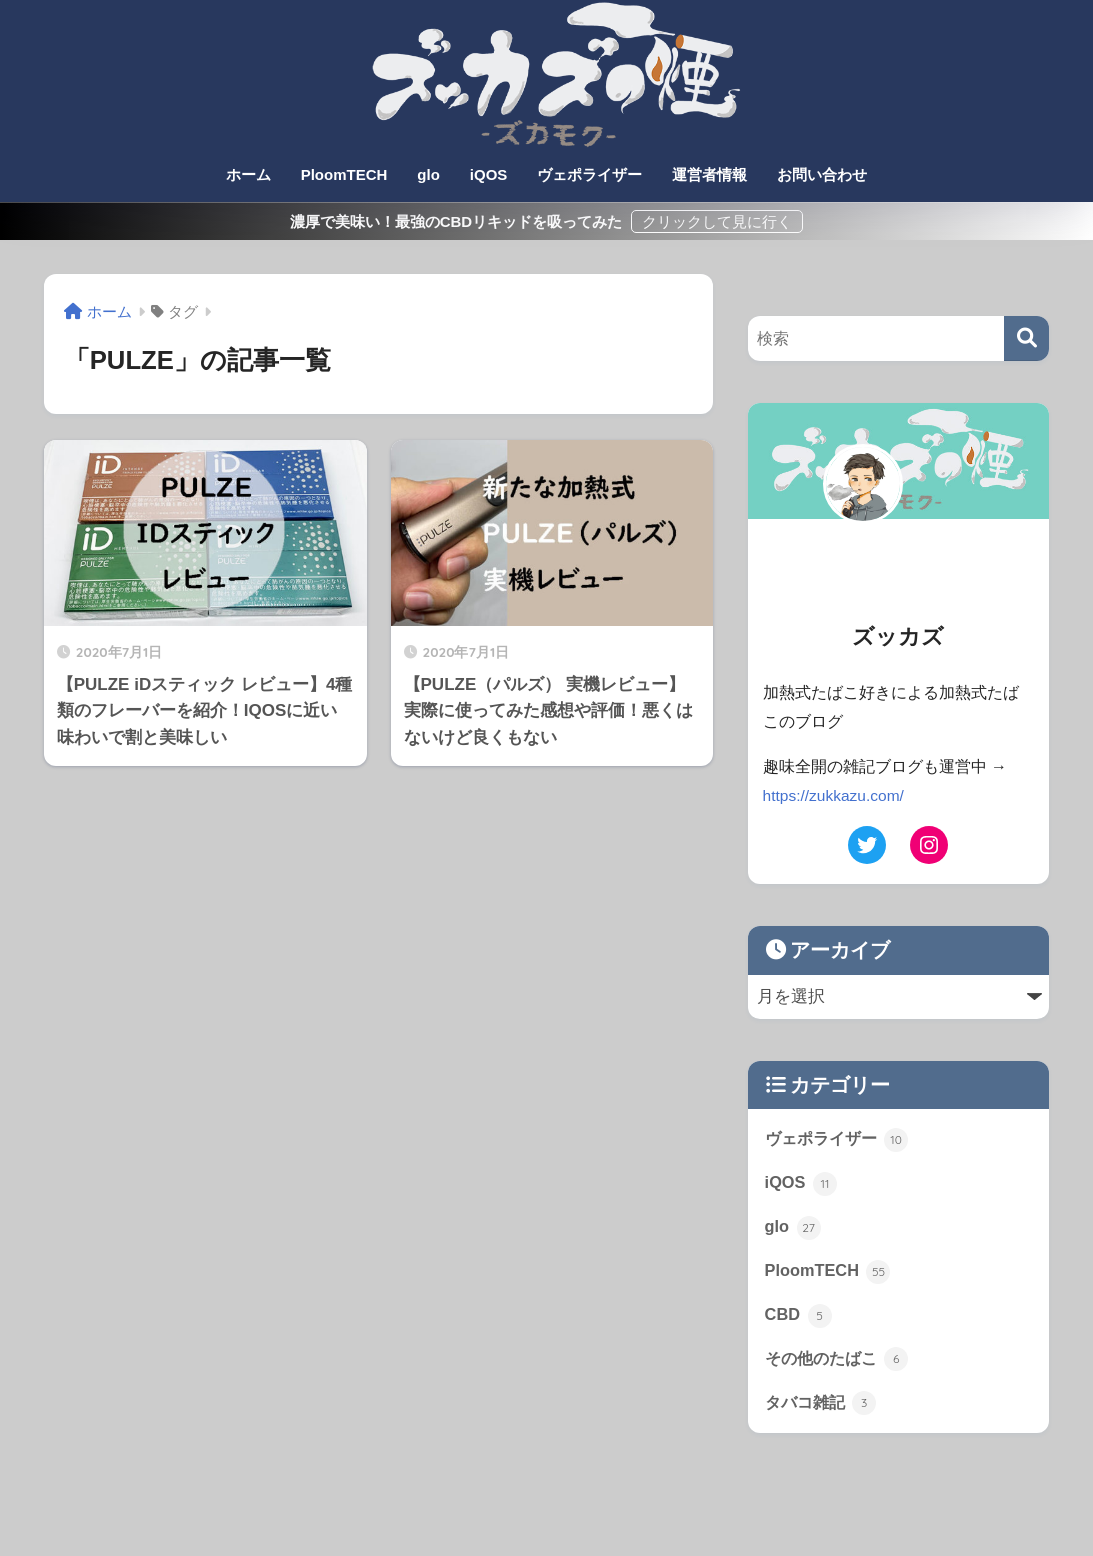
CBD (799, 1319)
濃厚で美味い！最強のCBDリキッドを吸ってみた (458, 221)
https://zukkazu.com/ (835, 795)
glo (428, 174)
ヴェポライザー (589, 174)
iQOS (489, 174)
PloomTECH (344, 174)
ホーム (248, 174)
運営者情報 (709, 174)
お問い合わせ (822, 174)
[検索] (1026, 338)
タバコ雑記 (823, 1408)
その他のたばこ (840, 1363)
